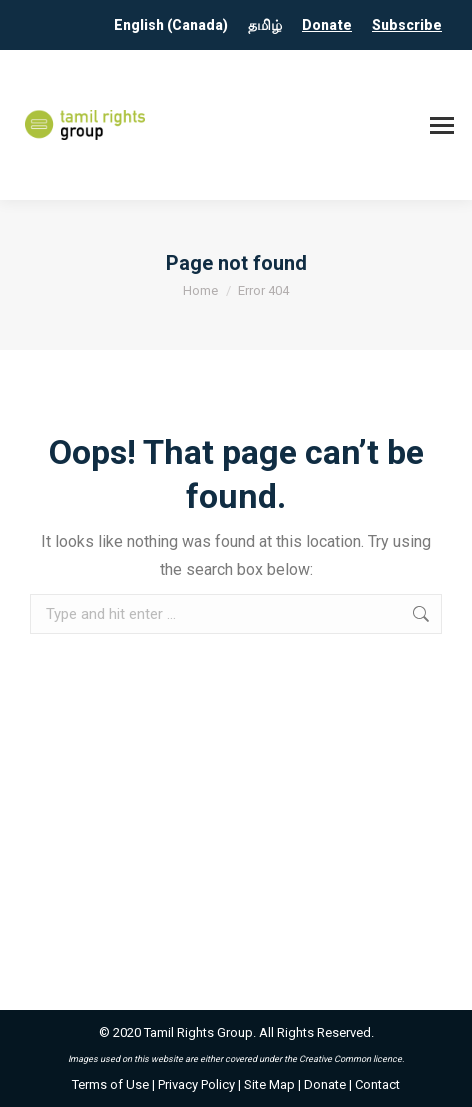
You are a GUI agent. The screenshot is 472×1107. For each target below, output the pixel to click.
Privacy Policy (196, 1084)
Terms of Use (110, 1084)
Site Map (269, 1084)
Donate (327, 25)
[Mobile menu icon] (442, 125)
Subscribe (407, 25)
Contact (377, 1084)
